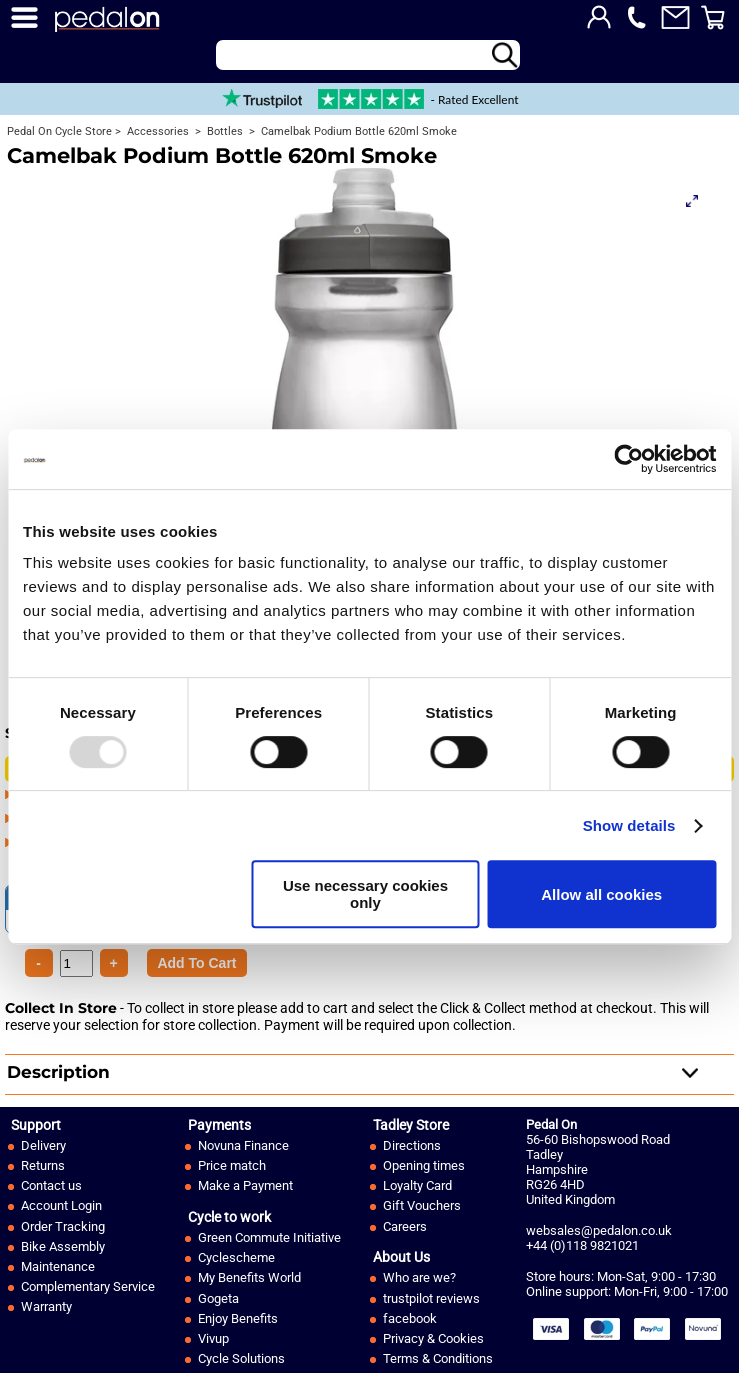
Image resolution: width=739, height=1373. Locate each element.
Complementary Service (88, 1286)
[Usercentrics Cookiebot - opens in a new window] (628, 459)
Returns (43, 1165)
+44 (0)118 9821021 (582, 1245)
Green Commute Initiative (269, 1237)
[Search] (368, 55)
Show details (629, 825)
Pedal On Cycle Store (59, 131)
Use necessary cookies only (365, 894)
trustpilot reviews (431, 1298)
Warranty (46, 1306)
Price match (232, 1165)
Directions (412, 1145)
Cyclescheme (236, 1257)
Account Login (61, 1205)
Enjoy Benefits (238, 1318)
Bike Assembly (63, 1246)
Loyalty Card (417, 1185)
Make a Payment (245, 1185)
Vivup (213, 1338)
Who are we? (419, 1277)
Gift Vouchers (422, 1205)
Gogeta (218, 1298)
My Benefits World (249, 1277)
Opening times (424, 1165)
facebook (410, 1318)
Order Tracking (63, 1226)
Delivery (43, 1145)
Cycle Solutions (241, 1358)
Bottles (223, 131)
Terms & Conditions (438, 1358)
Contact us (51, 1185)
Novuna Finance (243, 1145)
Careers (405, 1226)
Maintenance (58, 1266)
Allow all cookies (601, 894)
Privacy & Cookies (433, 1338)
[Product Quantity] (197, 963)
